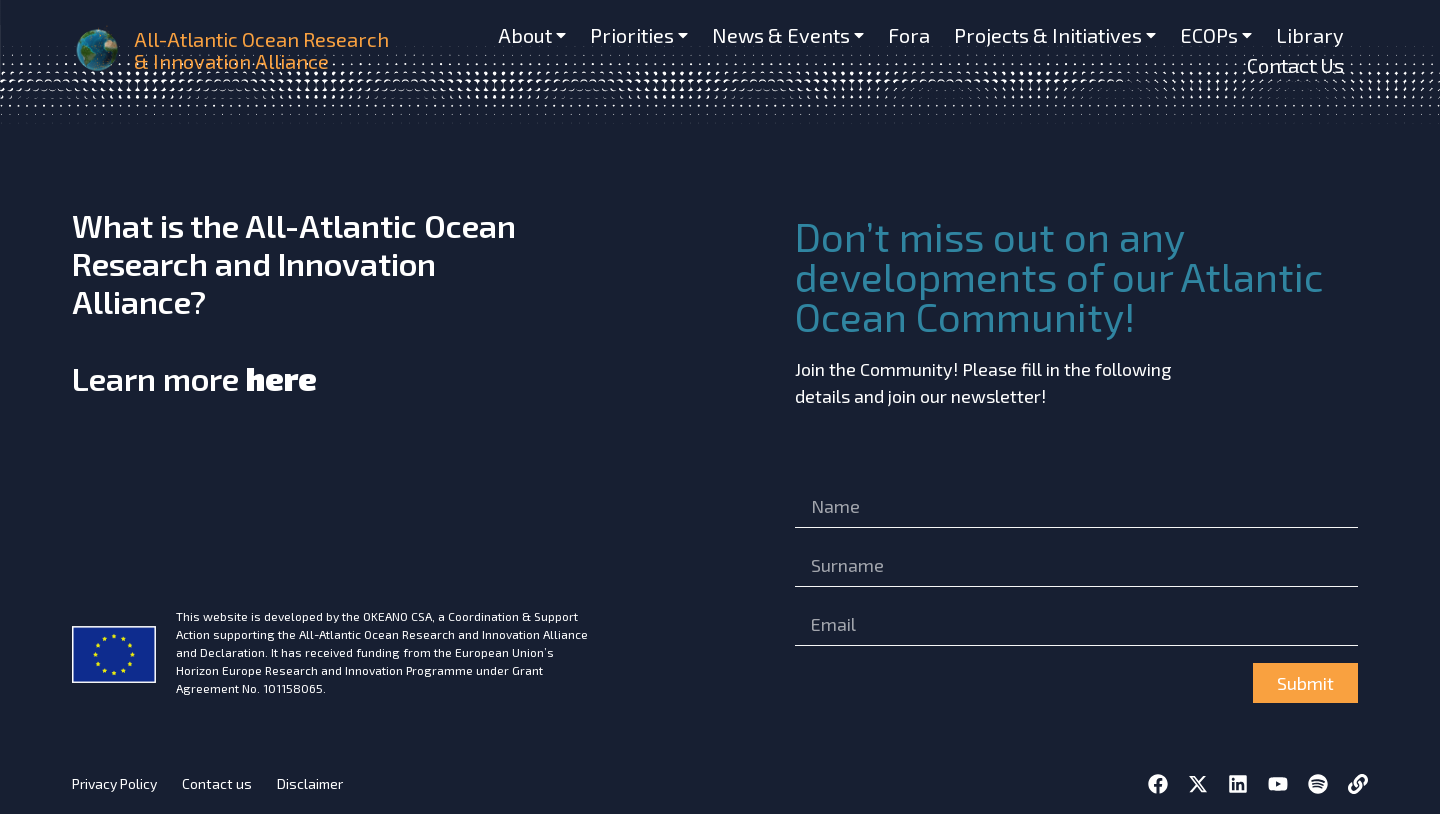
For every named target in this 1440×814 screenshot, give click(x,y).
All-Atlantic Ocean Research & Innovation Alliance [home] (261, 50)
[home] (99, 50)
